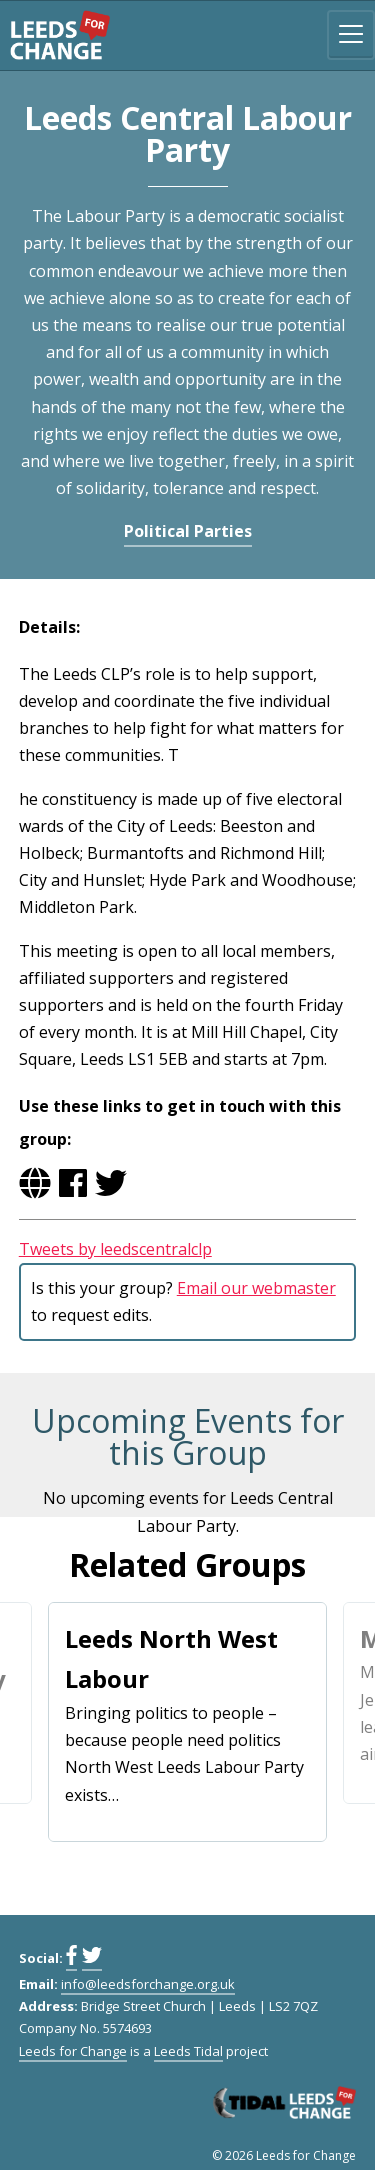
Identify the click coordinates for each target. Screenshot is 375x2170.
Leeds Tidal (188, 2051)
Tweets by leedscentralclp (115, 1249)
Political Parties (188, 531)
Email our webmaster (256, 1288)
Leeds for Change (60, 35)
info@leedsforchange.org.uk (148, 1984)
